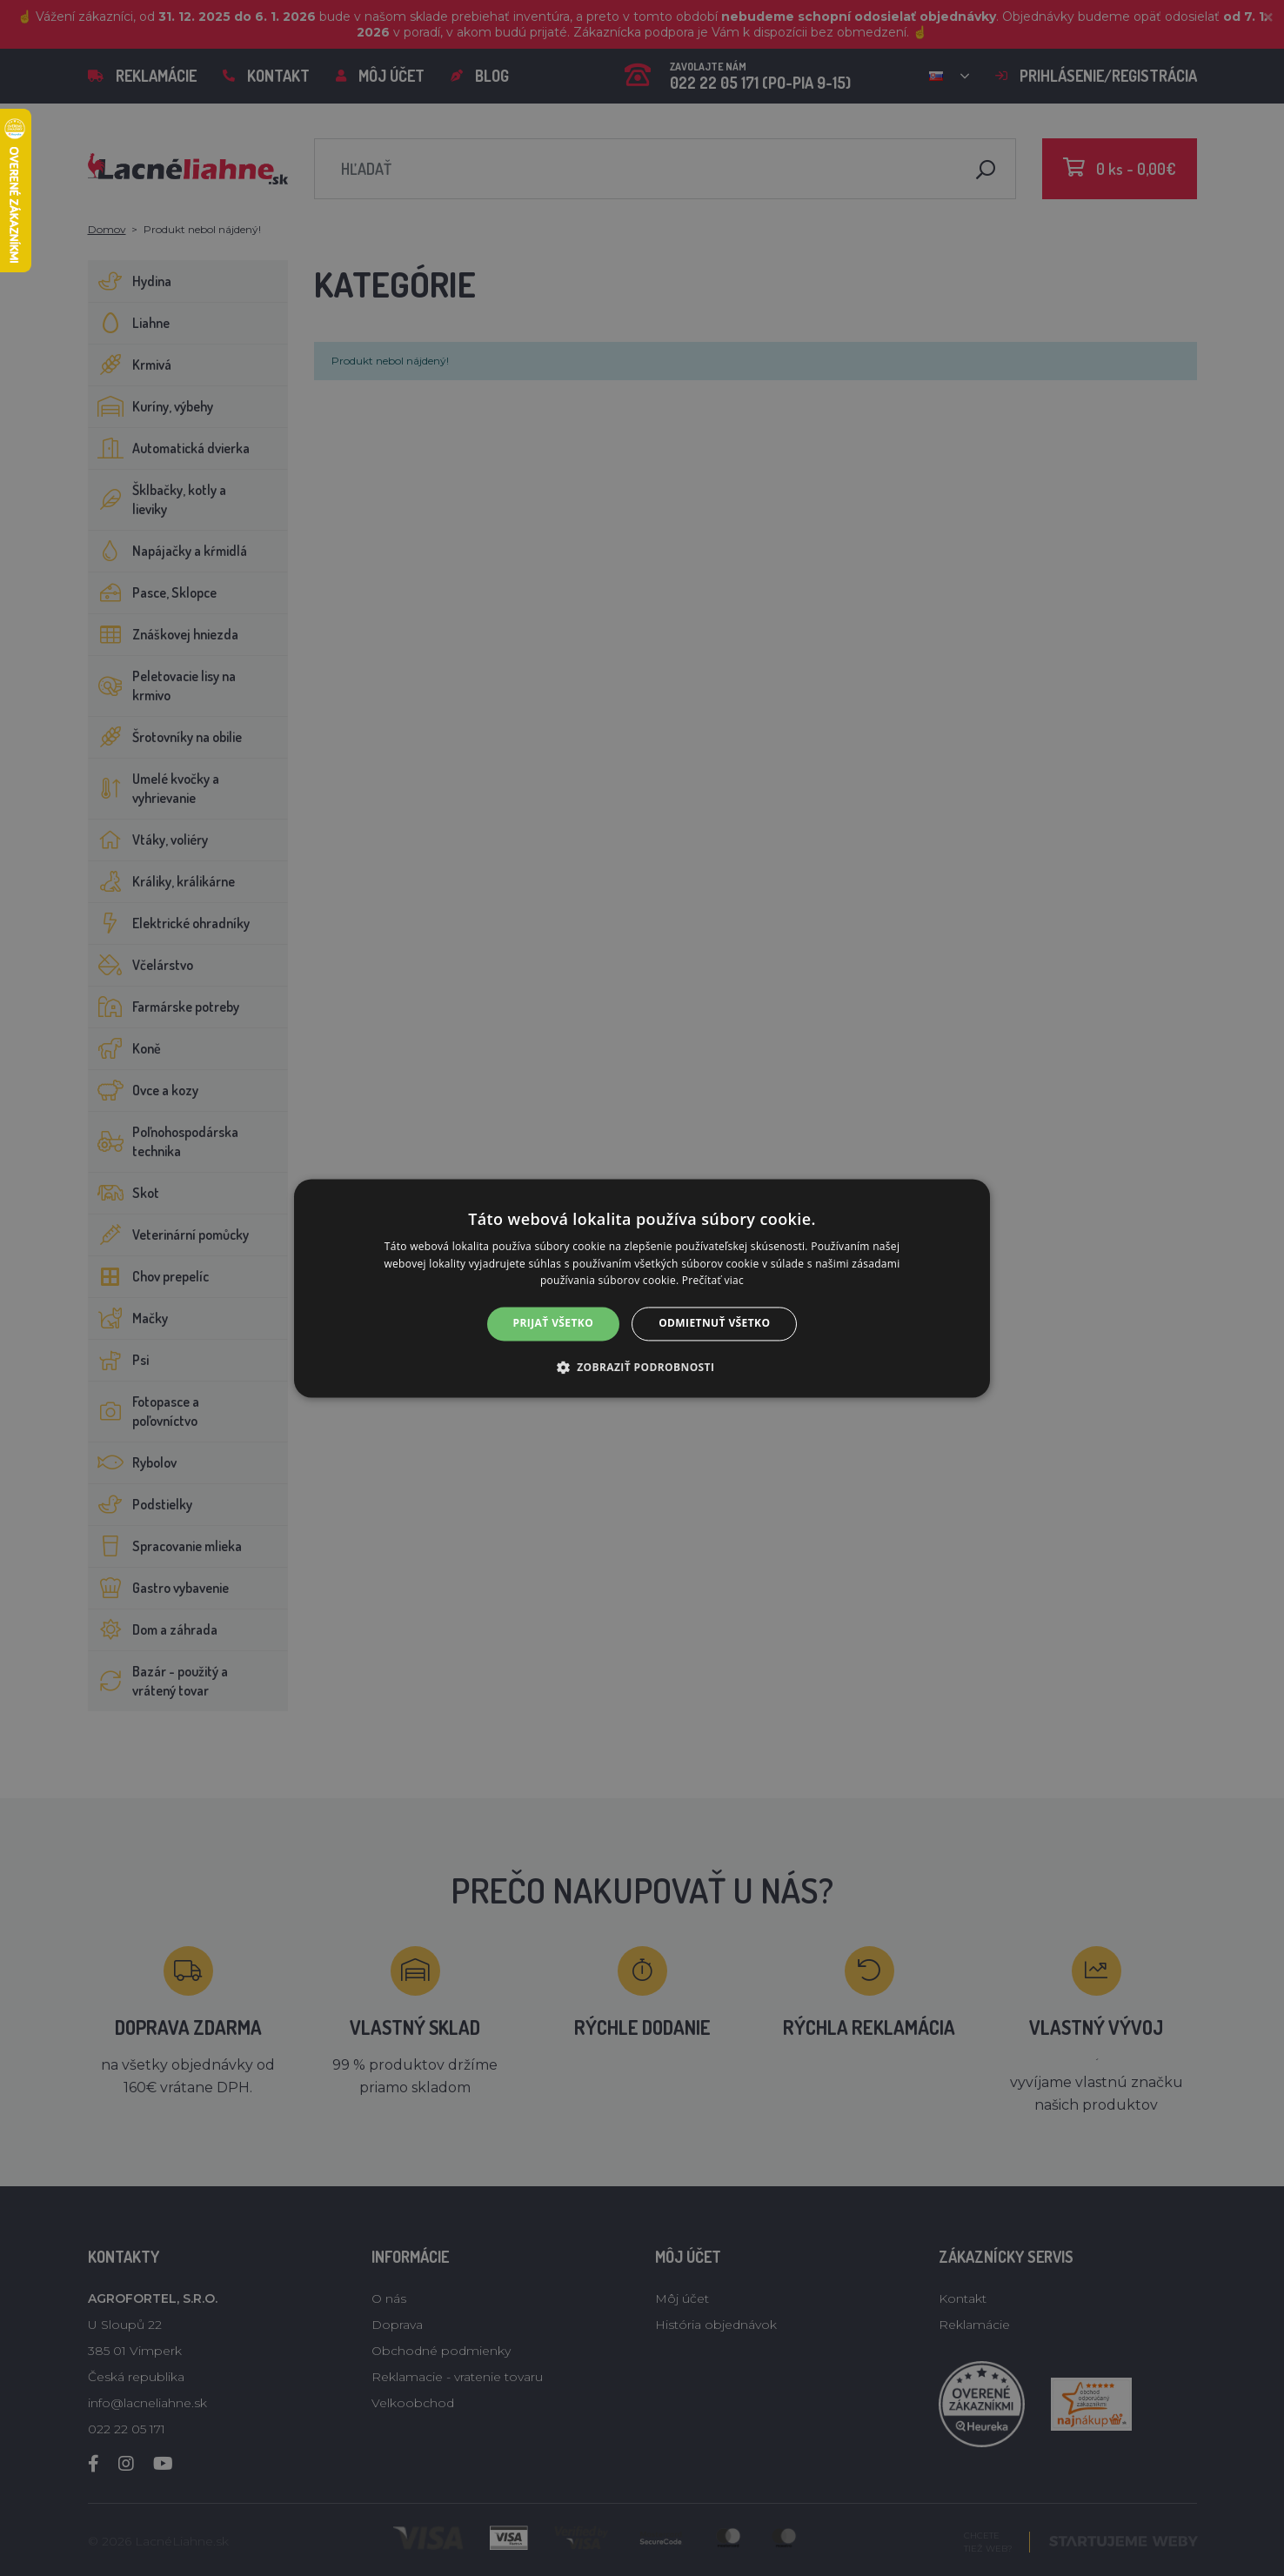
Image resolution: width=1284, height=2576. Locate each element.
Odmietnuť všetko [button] (714, 1323)
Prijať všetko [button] (553, 1323)
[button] (642, 1366)
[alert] (642, 1288)
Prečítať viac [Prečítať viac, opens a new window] (713, 1281)
